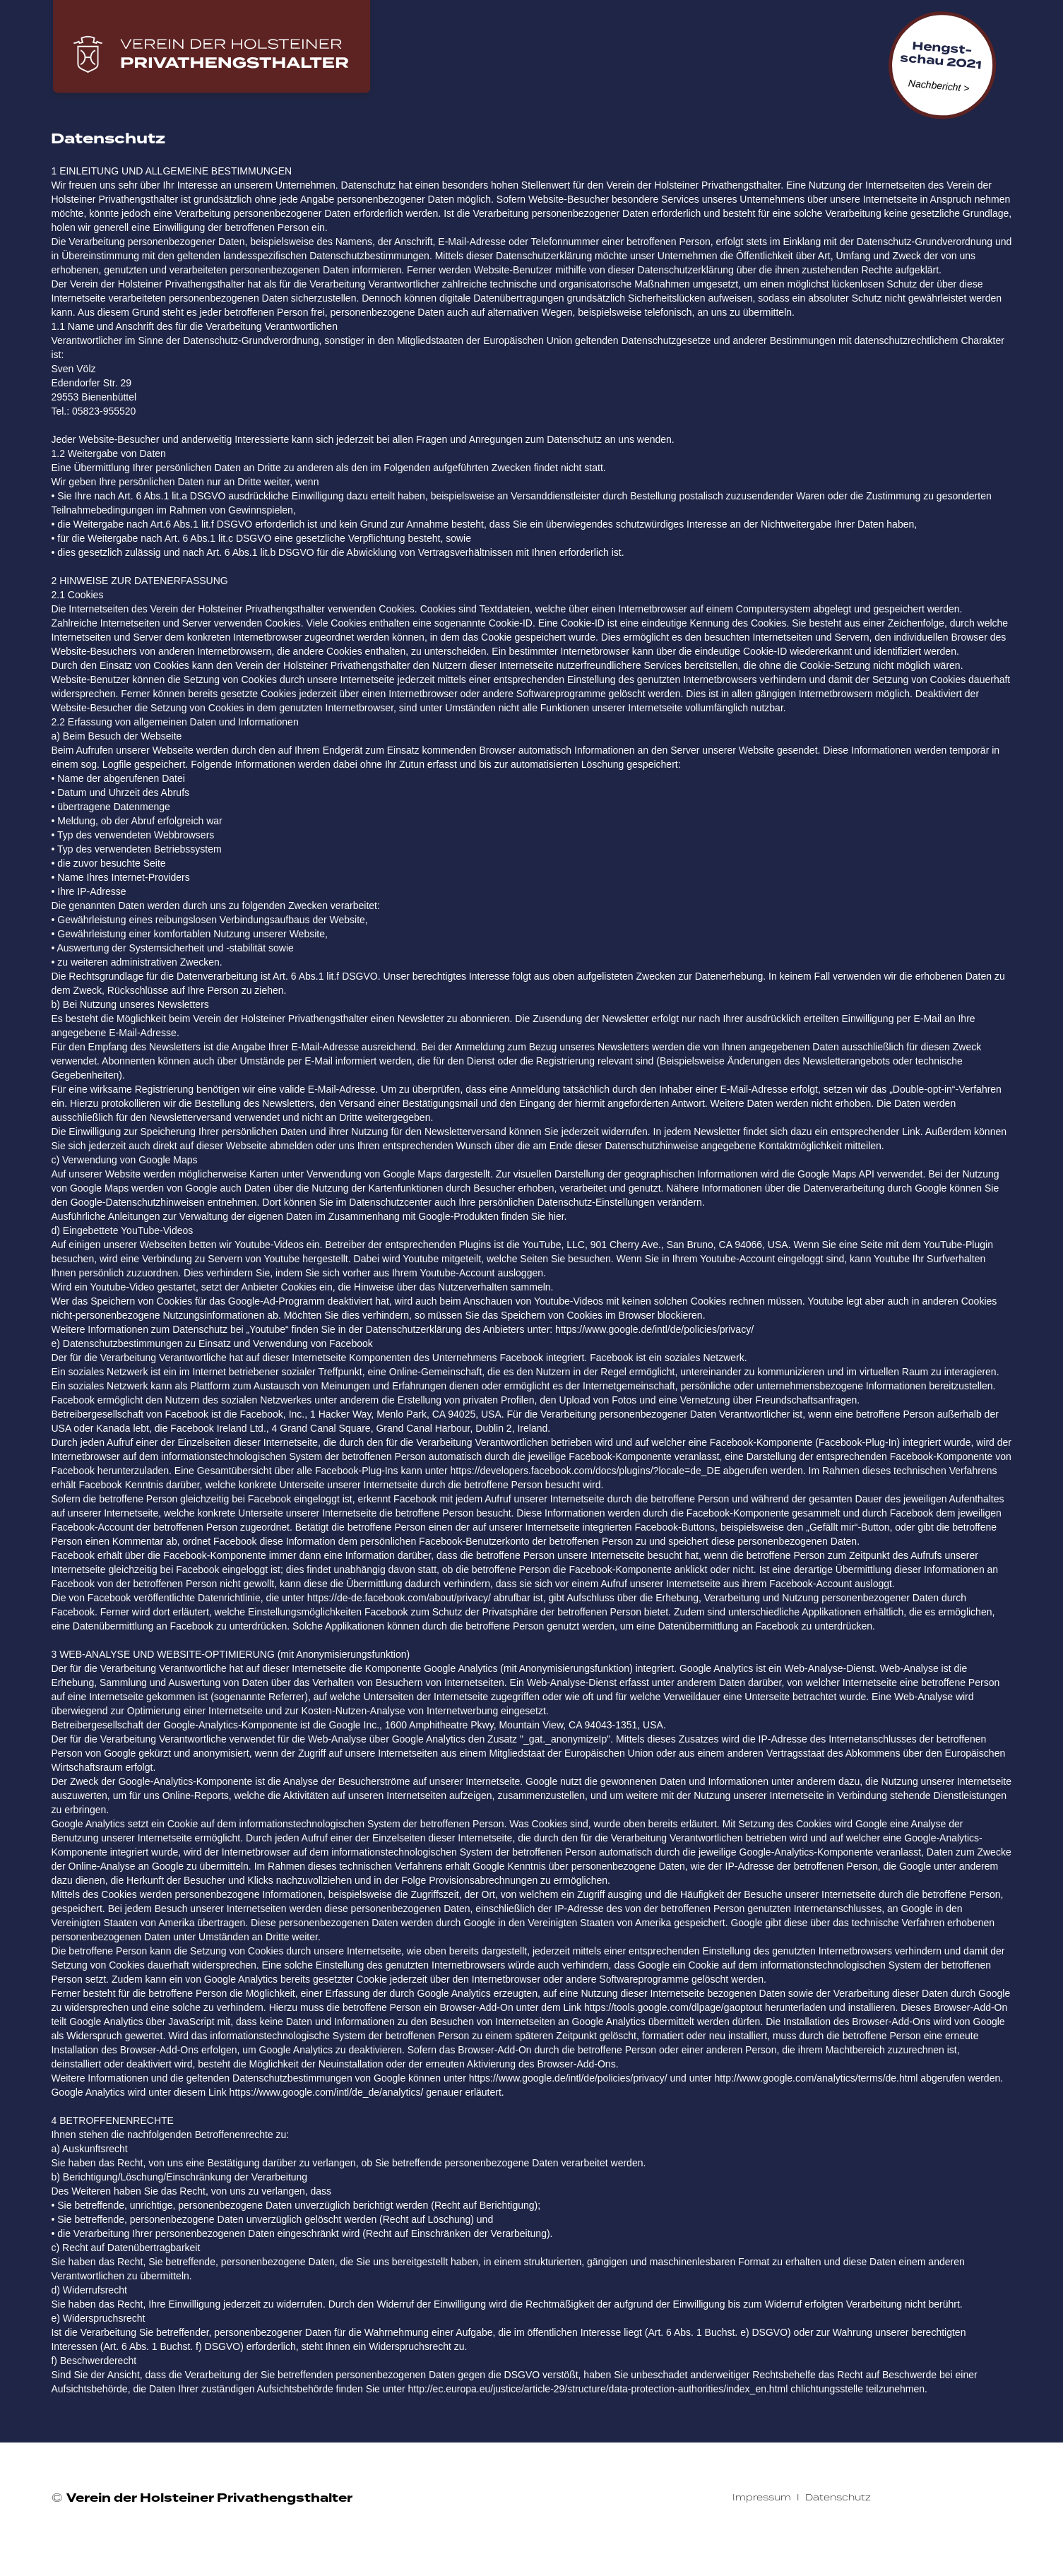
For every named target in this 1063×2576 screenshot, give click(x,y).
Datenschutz (838, 2497)
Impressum (761, 2497)
